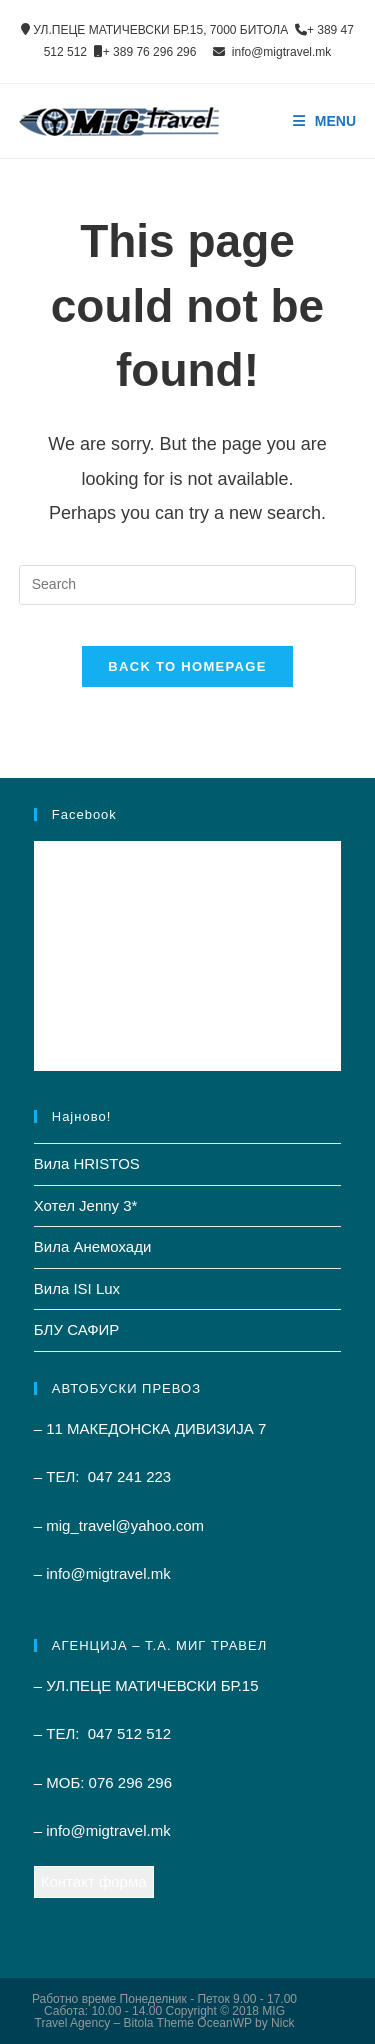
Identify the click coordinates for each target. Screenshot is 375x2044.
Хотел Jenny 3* (86, 1205)
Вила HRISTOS (87, 1163)
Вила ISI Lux (77, 1288)
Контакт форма (94, 1881)
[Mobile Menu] (325, 121)
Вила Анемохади (93, 1246)
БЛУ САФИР (77, 1329)
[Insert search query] (188, 585)
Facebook (84, 814)
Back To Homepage (187, 666)
